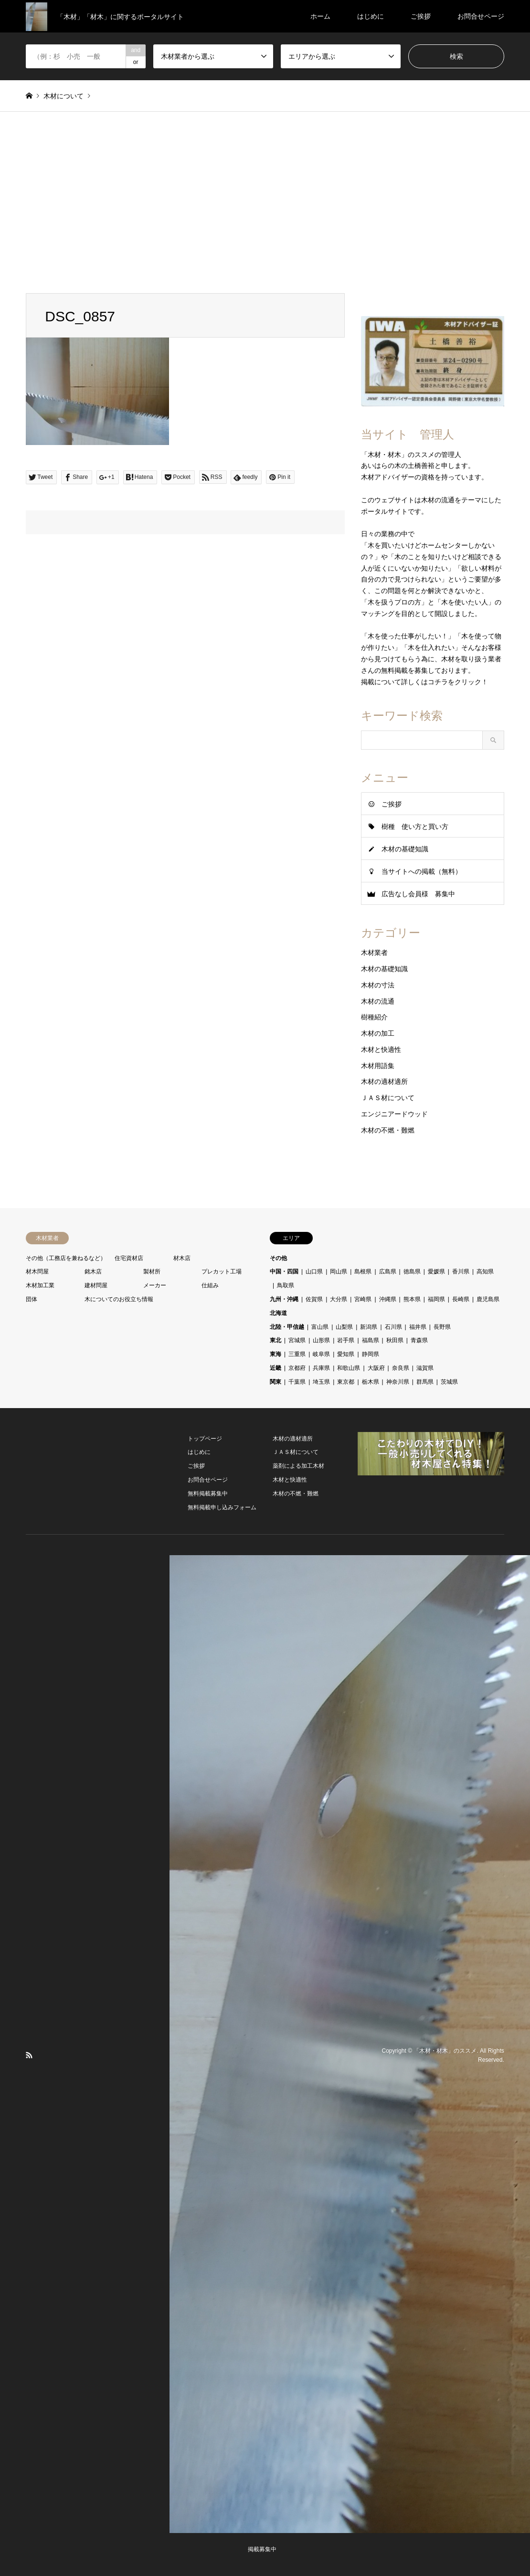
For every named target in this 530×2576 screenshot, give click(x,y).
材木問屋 (37, 1271)
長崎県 (460, 1299)
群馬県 (425, 1381)
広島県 (387, 1271)
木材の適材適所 (384, 1081)
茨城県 (449, 1381)
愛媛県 (436, 1271)
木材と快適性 (381, 1049)
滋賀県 (425, 1368)
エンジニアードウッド (394, 1114)
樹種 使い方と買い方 (415, 826)
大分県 (338, 1299)
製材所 (151, 1271)
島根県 (362, 1271)
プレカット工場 (221, 1271)
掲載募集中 (262, 2549)
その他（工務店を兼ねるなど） (66, 1258)
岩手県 (345, 1340)
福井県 (417, 1327)
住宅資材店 (129, 1258)
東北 (275, 1340)
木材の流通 (377, 1001)
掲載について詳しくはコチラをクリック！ (424, 682)
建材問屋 (96, 1285)
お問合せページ (480, 16)
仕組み (210, 1285)
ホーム (320, 16)
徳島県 (412, 1271)
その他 (278, 1258)
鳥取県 (285, 1285)
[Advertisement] (265, 202)
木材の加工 (377, 1033)
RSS (29, 2055)
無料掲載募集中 (208, 1493)
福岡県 (436, 1299)
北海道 (278, 1313)
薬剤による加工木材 (298, 1466)
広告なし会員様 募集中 (418, 894)
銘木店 (93, 1271)
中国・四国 (284, 1271)
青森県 (419, 1340)
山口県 (314, 1271)
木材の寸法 (377, 985)
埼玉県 (321, 1381)
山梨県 (344, 1327)
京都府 (297, 1368)
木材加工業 (40, 1285)
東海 (275, 1354)
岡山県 (338, 1271)
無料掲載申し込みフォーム (222, 1507)
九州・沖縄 (284, 1299)
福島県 (370, 1340)
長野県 (442, 1327)
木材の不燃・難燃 (387, 1130)
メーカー (154, 1285)
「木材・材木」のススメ (445, 2050)
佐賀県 (314, 1299)
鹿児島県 (488, 1299)
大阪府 (376, 1368)
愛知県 (345, 1354)
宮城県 (297, 1340)
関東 (275, 1381)
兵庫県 (321, 1368)
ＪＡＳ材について (387, 1098)
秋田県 (394, 1340)
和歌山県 (348, 1368)
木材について (63, 96)
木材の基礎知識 (405, 849)
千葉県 (297, 1381)
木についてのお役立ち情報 (119, 1299)
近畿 (275, 1368)
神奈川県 (397, 1381)
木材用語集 (377, 1066)
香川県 (460, 1271)
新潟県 (368, 1327)
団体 (31, 1299)
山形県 (321, 1340)
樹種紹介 (374, 1017)
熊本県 (412, 1299)
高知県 (485, 1271)
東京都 (345, 1381)
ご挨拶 (421, 16)
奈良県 (400, 1368)
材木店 (182, 1258)
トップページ (205, 1438)
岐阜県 (321, 1354)
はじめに (370, 16)
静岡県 (370, 1354)
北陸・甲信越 (287, 1327)
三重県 (297, 1354)
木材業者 (374, 952)
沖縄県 (387, 1299)
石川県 (393, 1327)
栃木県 (370, 1381)
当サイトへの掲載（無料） (422, 871)
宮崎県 (362, 1299)
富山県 (320, 1327)
